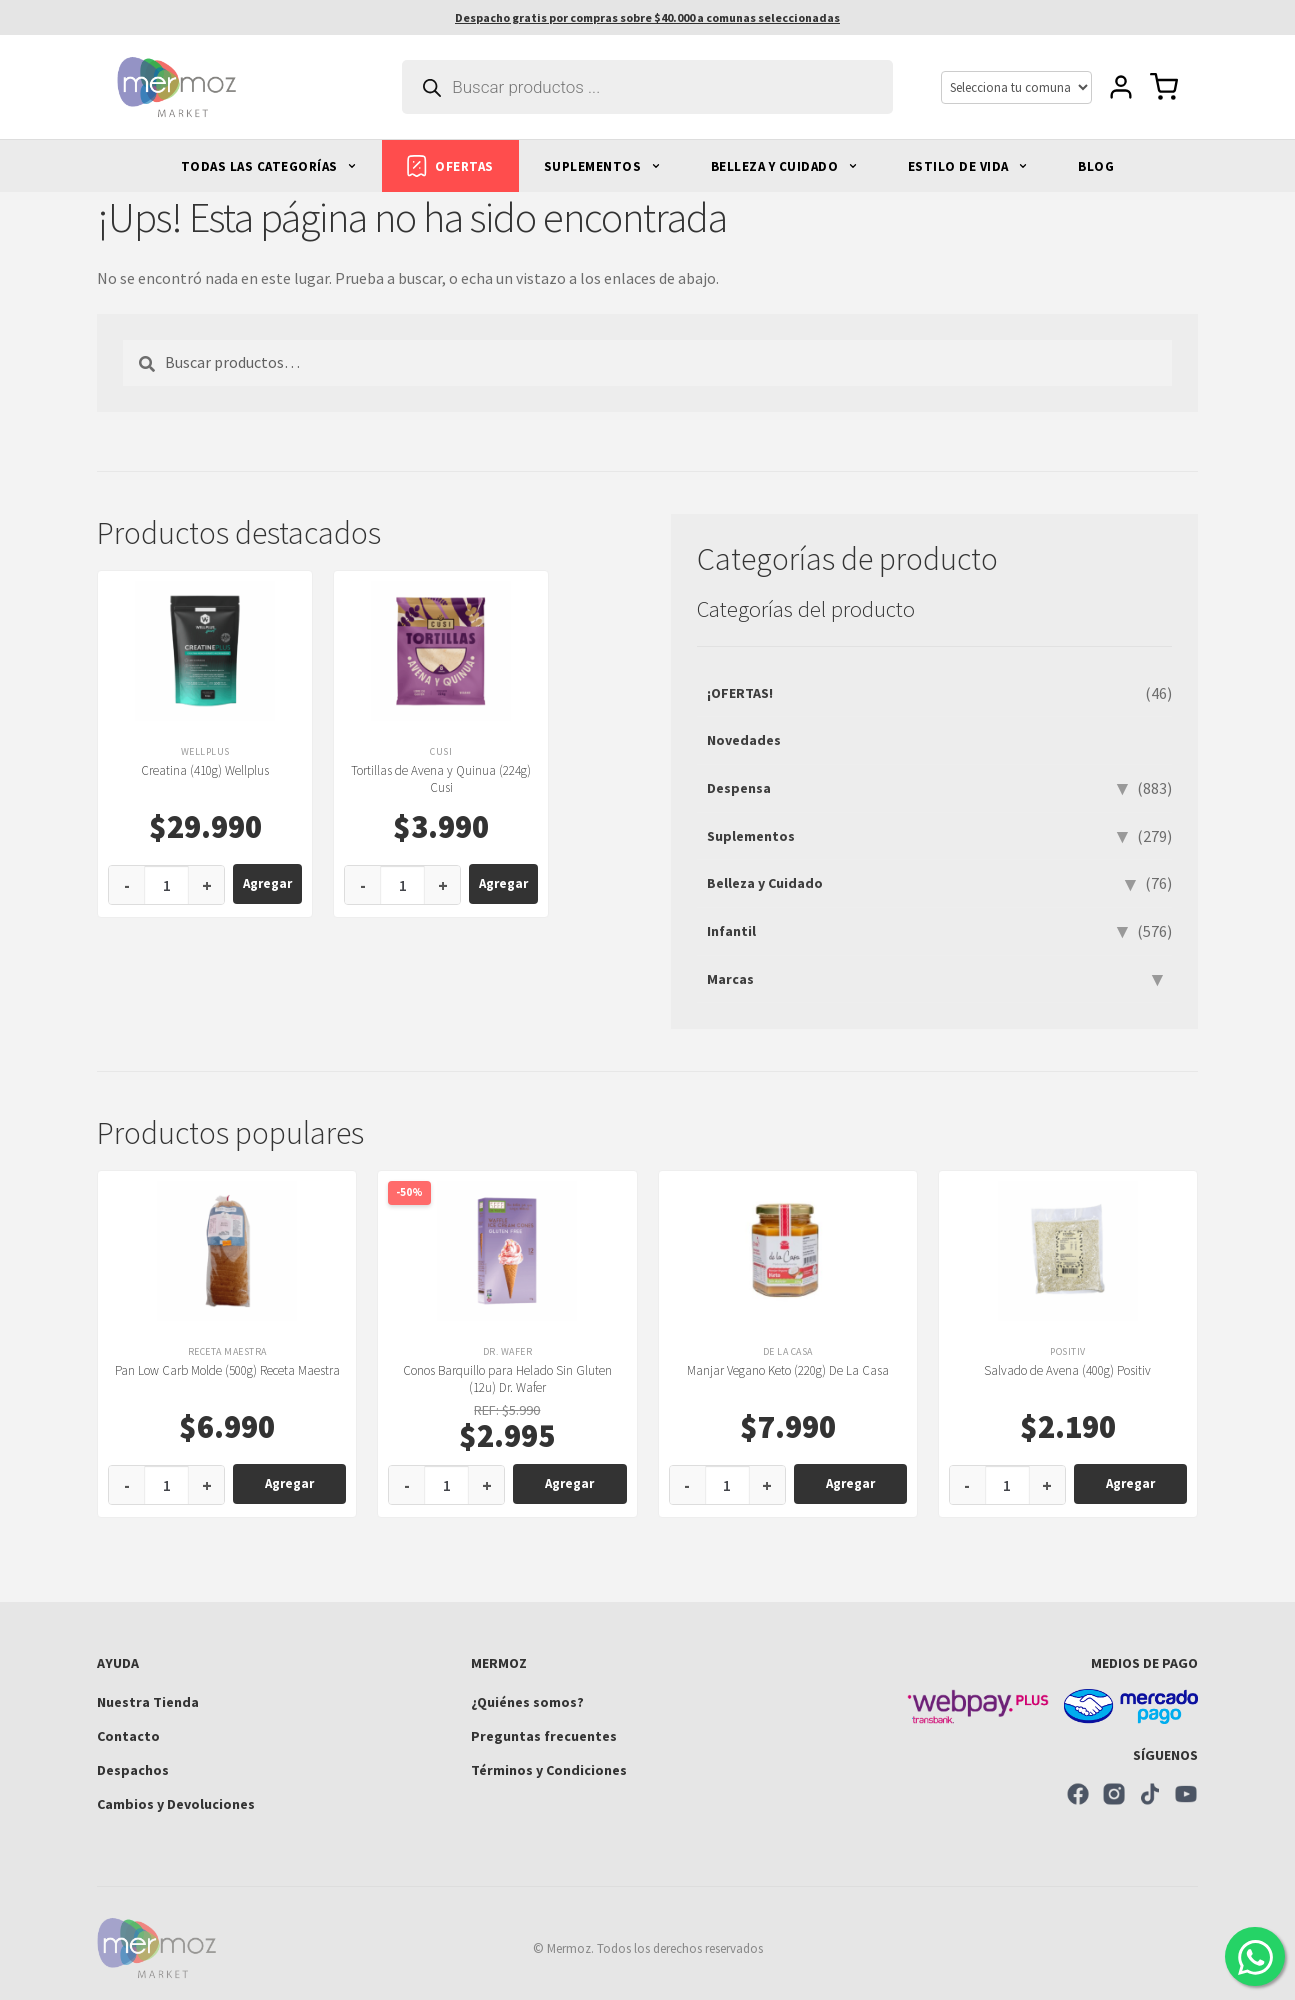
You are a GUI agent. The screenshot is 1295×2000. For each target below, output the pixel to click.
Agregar (267, 883)
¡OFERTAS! (740, 693)
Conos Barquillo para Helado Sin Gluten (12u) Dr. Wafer (507, 1379)
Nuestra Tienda (148, 1702)
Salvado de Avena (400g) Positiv (1067, 1370)
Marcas (730, 979)
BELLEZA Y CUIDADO (784, 166)
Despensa (739, 788)
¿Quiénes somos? (527, 1702)
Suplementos (751, 836)
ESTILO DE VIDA (968, 166)
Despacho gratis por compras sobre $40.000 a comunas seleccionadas (647, 17)
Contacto (128, 1736)
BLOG (1096, 166)
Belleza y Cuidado (765, 883)
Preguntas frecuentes (544, 1736)
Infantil (731, 931)
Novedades (744, 740)
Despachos (133, 1770)
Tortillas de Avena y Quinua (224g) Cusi (441, 779)
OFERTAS (450, 166)
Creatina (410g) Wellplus (205, 770)
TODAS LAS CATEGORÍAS (269, 166)
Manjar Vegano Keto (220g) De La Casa (788, 1370)
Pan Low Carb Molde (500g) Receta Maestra (227, 1370)
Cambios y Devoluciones (176, 1804)
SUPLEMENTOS (602, 166)
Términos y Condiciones (549, 1770)
